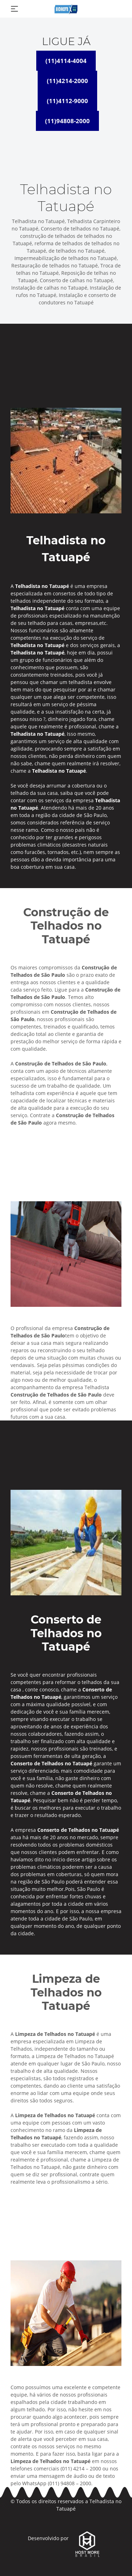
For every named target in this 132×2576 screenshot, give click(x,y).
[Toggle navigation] (14, 9)
